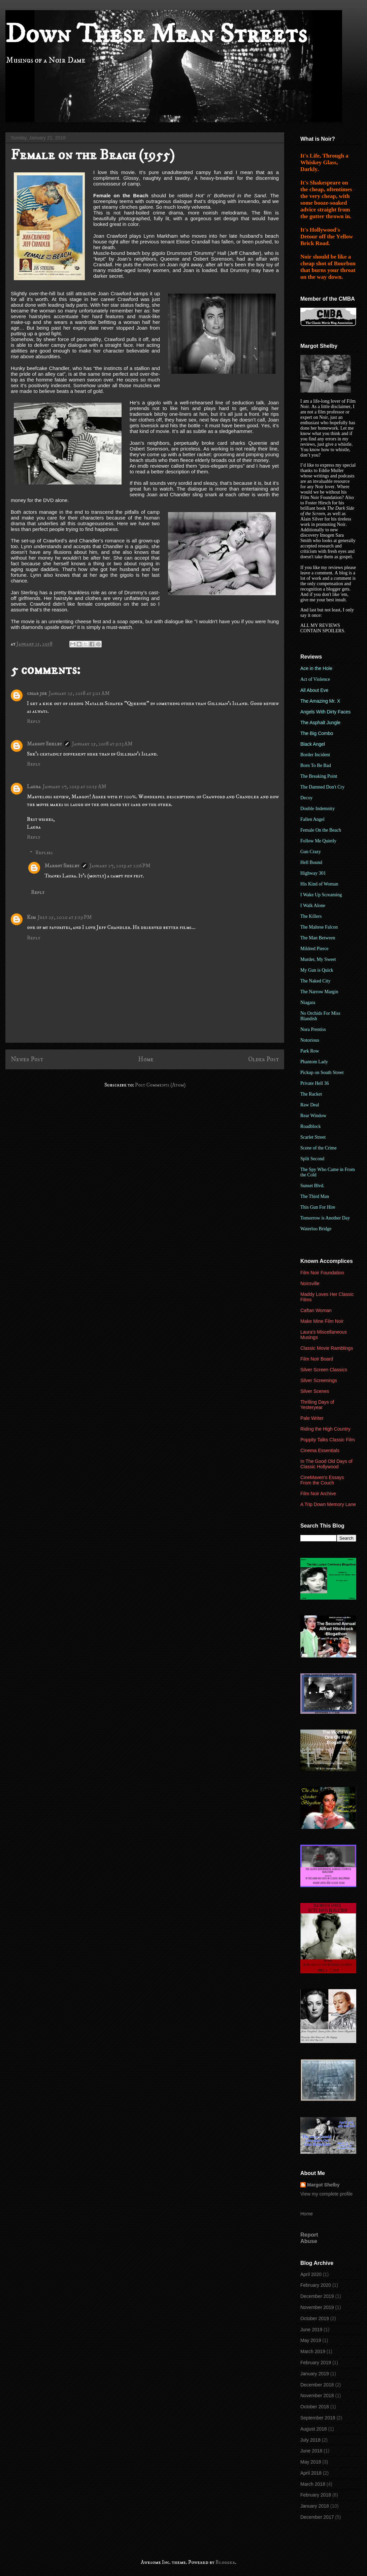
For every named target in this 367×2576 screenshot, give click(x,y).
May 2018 (310, 2462)
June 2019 (311, 2329)
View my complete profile (326, 2194)
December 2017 (317, 2517)
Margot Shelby (44, 743)
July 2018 (310, 2440)
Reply (33, 721)
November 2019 (317, 2307)
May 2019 (310, 2340)
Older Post (263, 1059)
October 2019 (314, 2318)
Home (146, 1059)
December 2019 (317, 2296)
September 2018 (317, 2417)
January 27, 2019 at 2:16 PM (120, 865)
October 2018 (314, 2406)
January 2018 (314, 2506)
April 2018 (311, 2473)
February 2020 (315, 2285)
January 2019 (314, 2373)
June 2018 (311, 2450)
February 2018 (315, 2495)
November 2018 (317, 2395)
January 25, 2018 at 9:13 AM (102, 743)
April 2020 (311, 2274)
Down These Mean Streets (156, 34)
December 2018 (317, 2384)
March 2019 (312, 2351)
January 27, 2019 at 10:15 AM (74, 786)
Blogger (225, 2562)
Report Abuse (309, 2238)
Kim (31, 917)
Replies (44, 852)
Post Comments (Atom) (160, 1084)
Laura (34, 786)
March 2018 (312, 2484)
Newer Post (27, 1059)
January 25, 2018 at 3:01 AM (79, 693)
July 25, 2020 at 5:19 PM (65, 917)
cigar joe (37, 693)
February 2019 (315, 2362)
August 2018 (313, 2429)
